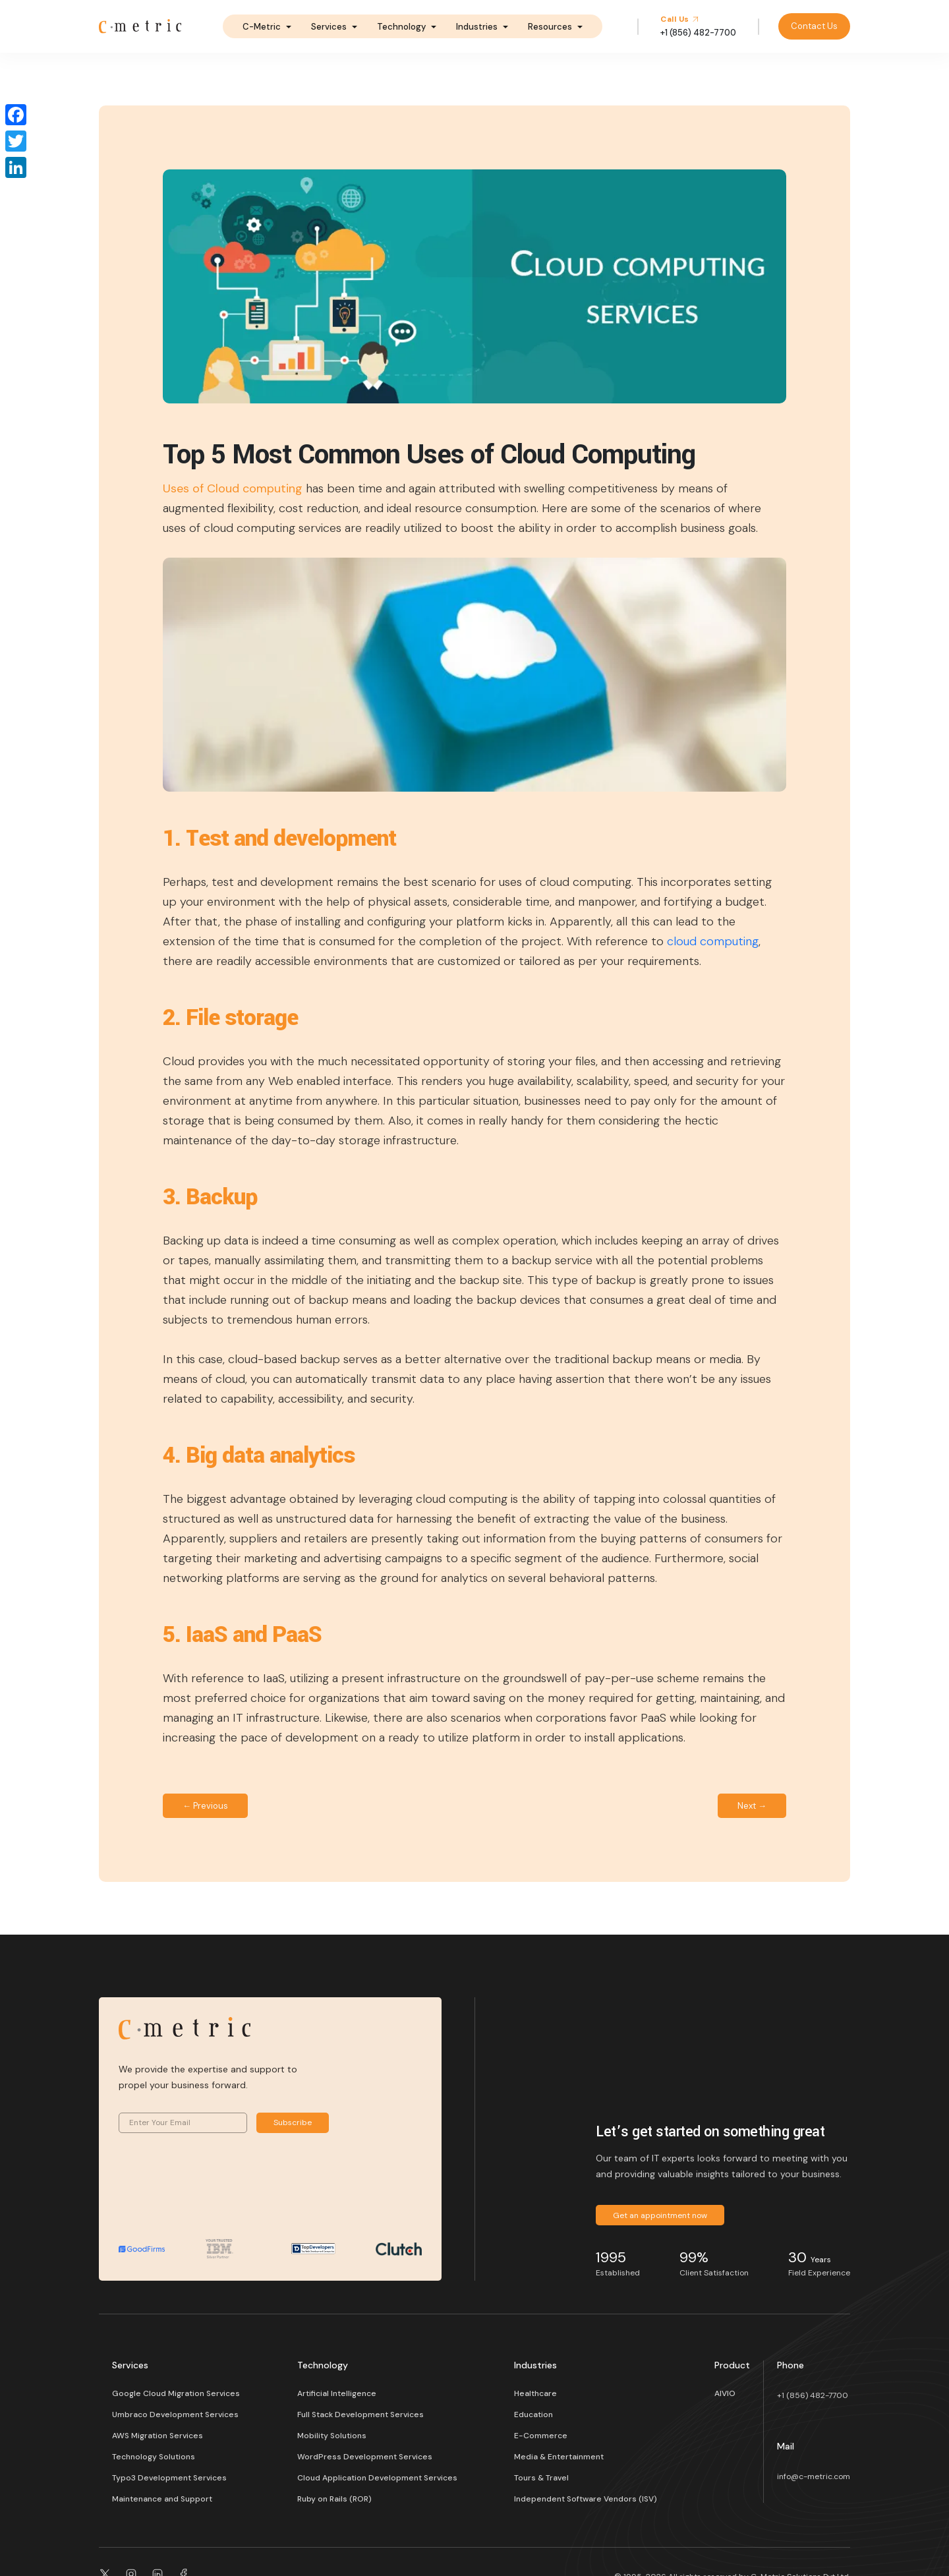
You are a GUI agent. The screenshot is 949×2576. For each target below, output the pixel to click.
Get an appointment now (660, 2215)
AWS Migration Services (157, 2436)
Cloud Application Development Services (377, 2478)
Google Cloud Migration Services (176, 2393)
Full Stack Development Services (360, 2414)
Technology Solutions (153, 2457)
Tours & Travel (541, 2478)
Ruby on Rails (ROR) (334, 2499)
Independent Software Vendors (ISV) (585, 2499)
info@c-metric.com (813, 2476)
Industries (477, 26)
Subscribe (292, 2122)
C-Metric (262, 26)
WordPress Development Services (364, 2457)
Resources (550, 26)
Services (329, 26)
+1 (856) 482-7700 (812, 2395)
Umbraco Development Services (175, 2414)
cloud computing (713, 941)
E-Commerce (540, 2436)
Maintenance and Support (162, 2499)
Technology (401, 26)
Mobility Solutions (331, 2436)
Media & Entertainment (559, 2457)
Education (533, 2414)
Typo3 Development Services (169, 2478)
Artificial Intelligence (336, 2393)
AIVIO (724, 2393)
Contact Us (814, 26)
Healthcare (535, 2393)
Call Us (679, 19)
